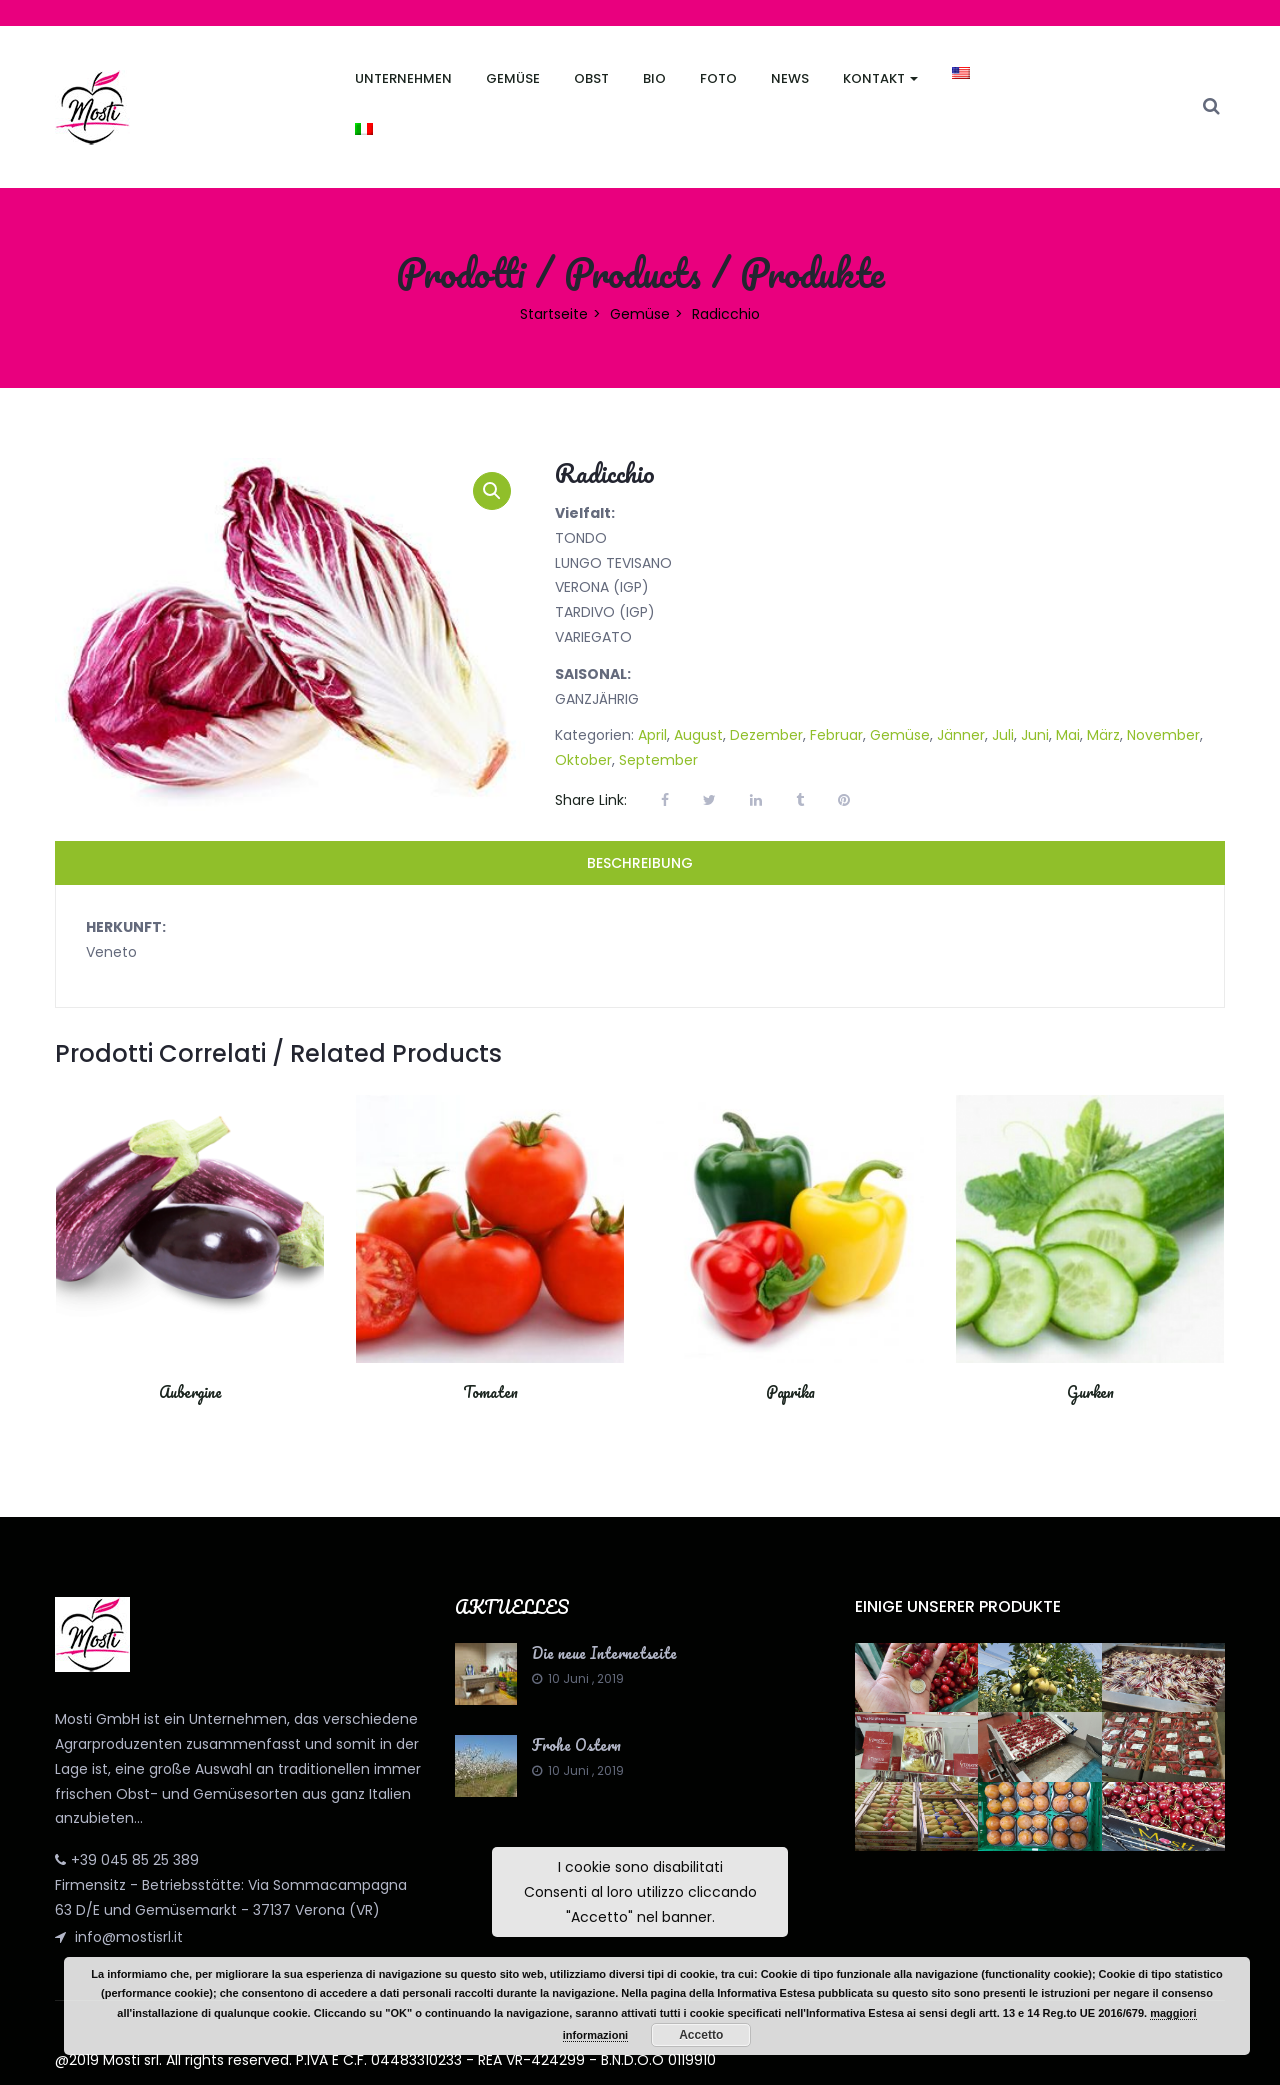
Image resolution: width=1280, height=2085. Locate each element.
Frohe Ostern (576, 1745)
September (658, 760)
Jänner (961, 735)
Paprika (790, 1392)
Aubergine (190, 1392)
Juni (1035, 735)
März (1103, 735)
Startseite (554, 314)
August (698, 735)
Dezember (766, 735)
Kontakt (880, 78)
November (1163, 735)
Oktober (583, 760)
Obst (591, 78)
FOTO (718, 78)
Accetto (701, 2035)
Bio (654, 78)
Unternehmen (403, 78)
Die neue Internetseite (604, 1653)
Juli (1003, 735)
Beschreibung (640, 863)
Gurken (1090, 1392)
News (790, 78)
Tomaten (490, 1392)
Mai (1068, 735)
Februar (836, 735)
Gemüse (513, 78)
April (652, 735)
